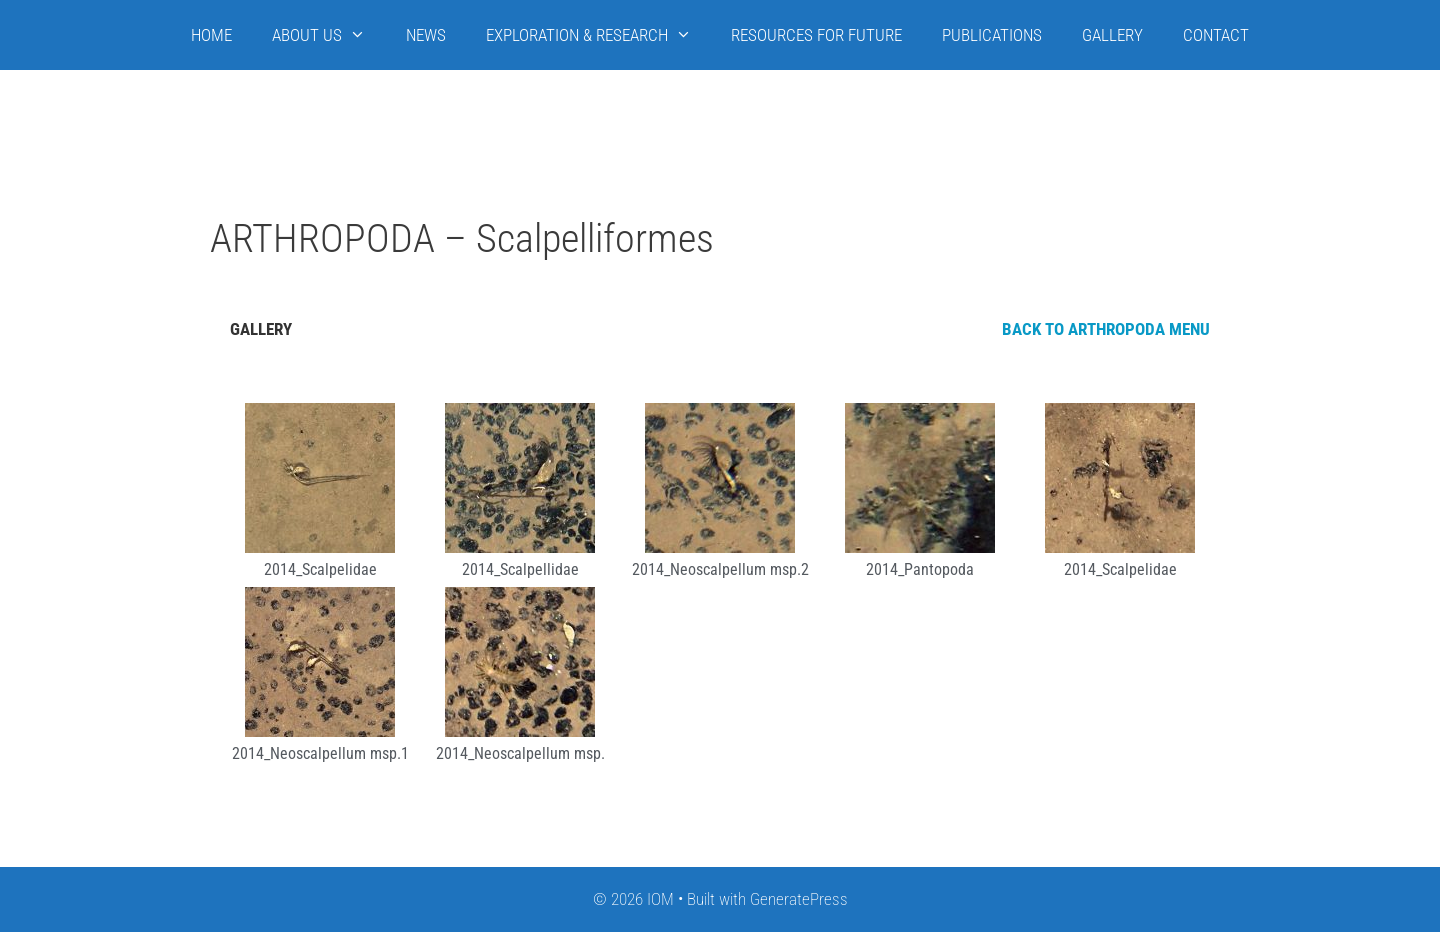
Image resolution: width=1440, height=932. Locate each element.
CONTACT (1216, 35)
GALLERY (1112, 35)
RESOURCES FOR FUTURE (816, 35)
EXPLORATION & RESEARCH (599, 35)
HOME (211, 35)
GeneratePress (799, 899)
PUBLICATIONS (992, 35)
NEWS (426, 35)
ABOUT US (329, 35)
